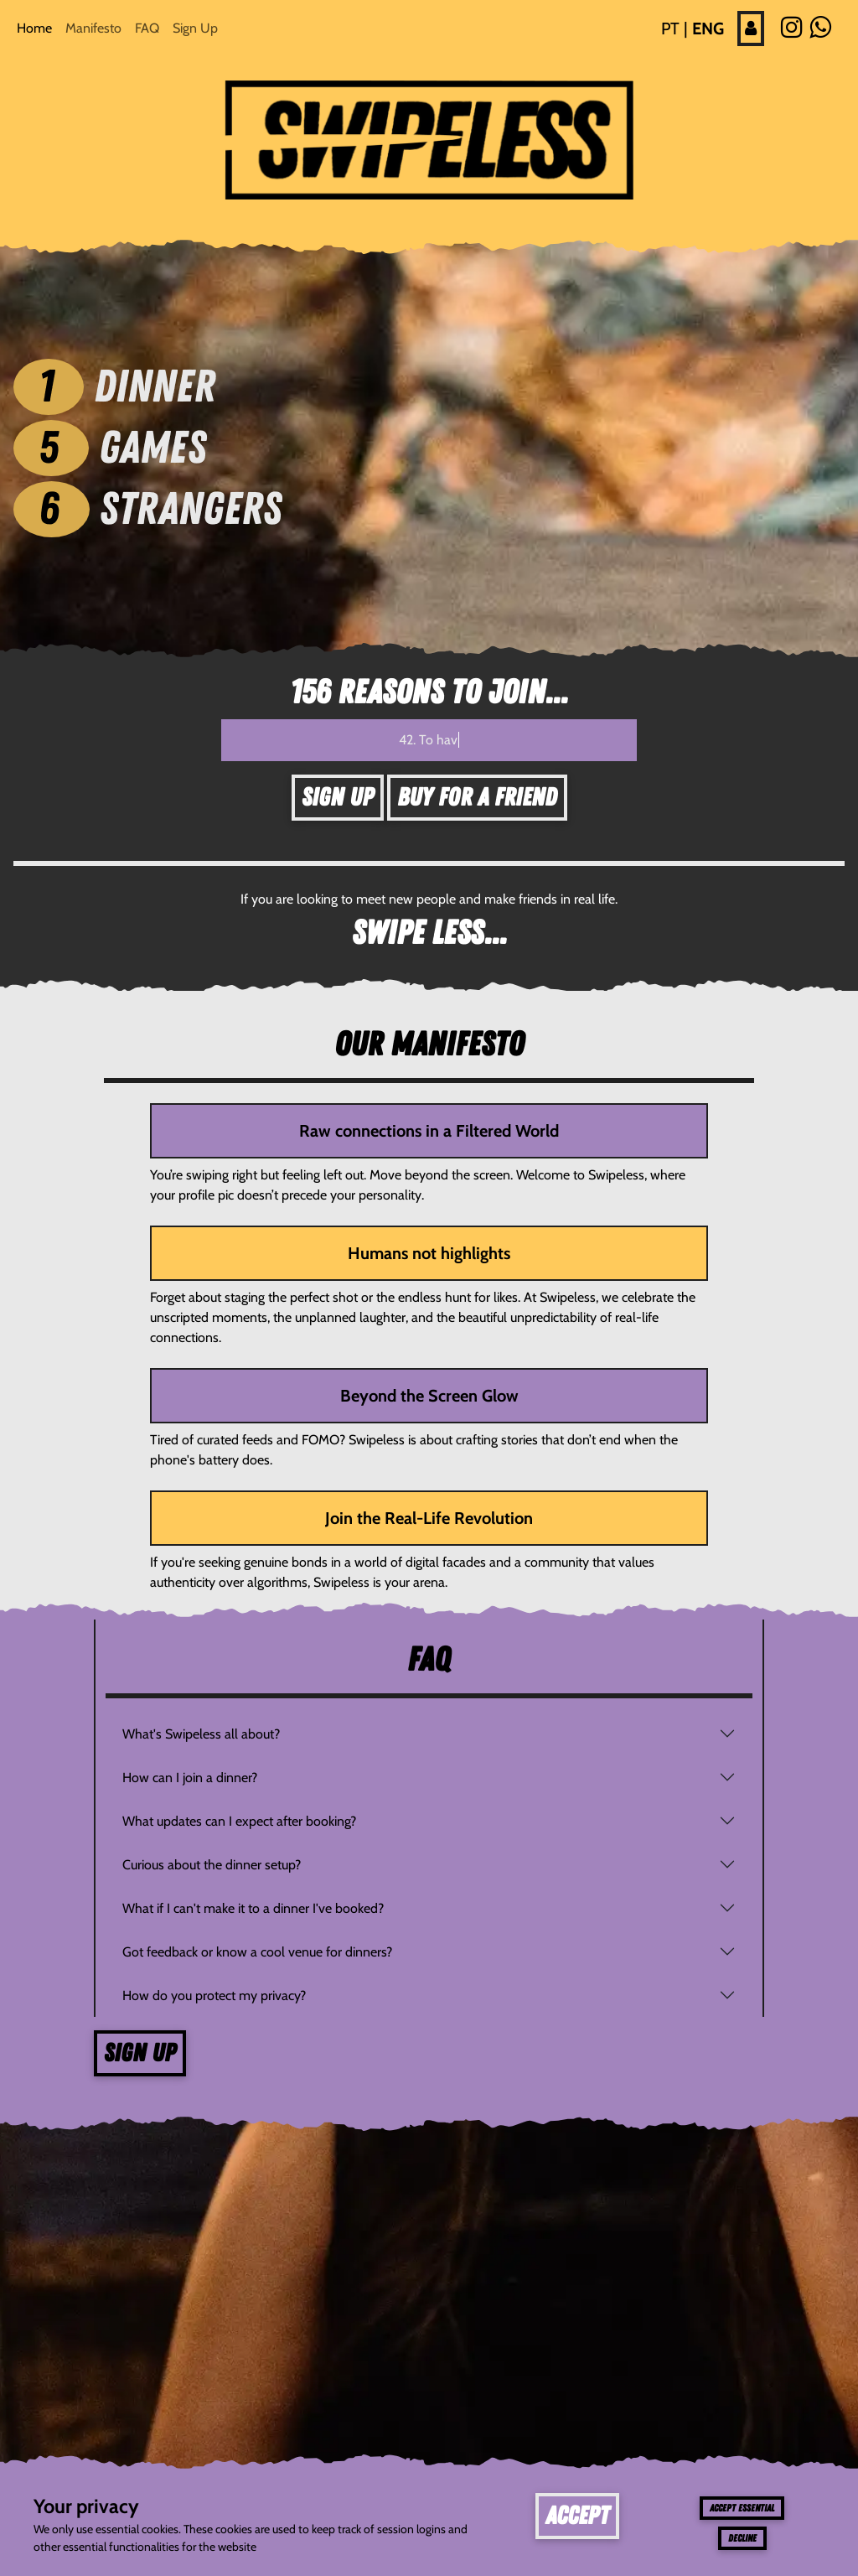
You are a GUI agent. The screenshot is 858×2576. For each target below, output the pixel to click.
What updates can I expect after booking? (239, 1821)
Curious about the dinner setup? (211, 1865)
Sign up (140, 2053)
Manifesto (93, 28)
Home (34, 28)
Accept (577, 2516)
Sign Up (195, 28)
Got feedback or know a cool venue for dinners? (257, 1952)
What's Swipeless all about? (201, 1734)
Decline (742, 2538)
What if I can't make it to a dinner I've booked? (253, 1908)
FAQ (147, 28)
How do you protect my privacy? (214, 1995)
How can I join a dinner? (189, 1778)
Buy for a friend (477, 797)
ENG (708, 28)
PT (670, 28)
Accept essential (742, 2508)
